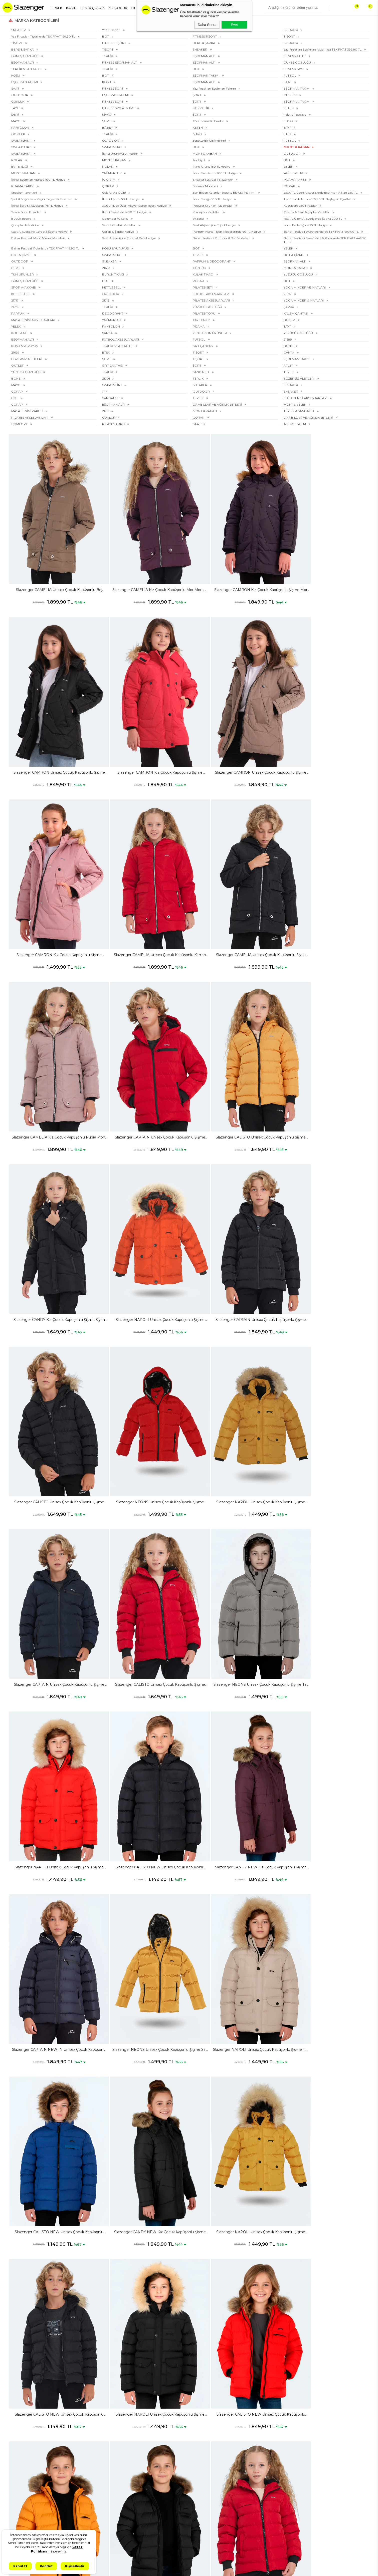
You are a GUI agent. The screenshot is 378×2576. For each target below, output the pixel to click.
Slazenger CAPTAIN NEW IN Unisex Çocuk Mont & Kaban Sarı (143, 2404)
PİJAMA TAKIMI (295, 179)
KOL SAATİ (19, 333)
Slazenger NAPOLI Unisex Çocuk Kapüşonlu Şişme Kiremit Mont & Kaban (143, 1072)
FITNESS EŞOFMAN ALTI (120, 62)
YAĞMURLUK (112, 173)
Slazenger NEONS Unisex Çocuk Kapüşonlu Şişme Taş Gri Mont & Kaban (54, 1405)
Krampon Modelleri (207, 212)
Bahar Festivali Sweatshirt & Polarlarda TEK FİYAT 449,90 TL (325, 239)
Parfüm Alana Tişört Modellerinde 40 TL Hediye (227, 231)
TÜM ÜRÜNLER (23, 274)
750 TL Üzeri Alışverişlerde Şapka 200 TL (313, 218)
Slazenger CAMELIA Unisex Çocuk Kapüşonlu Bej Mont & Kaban (54, 573)
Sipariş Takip (81, 2536)
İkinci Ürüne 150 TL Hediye (212, 166)
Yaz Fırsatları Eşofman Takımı (215, 88)
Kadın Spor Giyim (27, 2528)
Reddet (46, 2566)
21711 (105, 411)
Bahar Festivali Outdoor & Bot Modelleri (221, 238)
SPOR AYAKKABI (24, 287)
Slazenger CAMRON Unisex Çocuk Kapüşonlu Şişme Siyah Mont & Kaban (324, 573)
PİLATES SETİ (203, 287)
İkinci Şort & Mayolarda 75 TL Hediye (37, 205)
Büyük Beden (21, 218)
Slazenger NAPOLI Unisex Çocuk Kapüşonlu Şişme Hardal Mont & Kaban (143, 1239)
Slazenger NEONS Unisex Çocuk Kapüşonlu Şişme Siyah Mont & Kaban (324, 2071)
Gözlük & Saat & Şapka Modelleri (307, 212)
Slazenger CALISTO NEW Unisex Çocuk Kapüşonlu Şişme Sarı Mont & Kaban (144, 1904)
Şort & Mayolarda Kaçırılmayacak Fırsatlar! (42, 199)
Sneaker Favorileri (24, 192)
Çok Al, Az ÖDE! (114, 192)
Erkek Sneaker (25, 2485)
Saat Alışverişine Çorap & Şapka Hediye (39, 231)
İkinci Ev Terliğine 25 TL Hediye (306, 225)
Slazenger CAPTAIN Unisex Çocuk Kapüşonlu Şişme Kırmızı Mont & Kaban (234, 906)
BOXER (290, 320)
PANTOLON (20, 127)
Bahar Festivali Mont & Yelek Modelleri (38, 238)
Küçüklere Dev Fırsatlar (301, 205)
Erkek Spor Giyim (27, 2494)
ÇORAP (108, 186)
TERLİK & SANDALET (27, 69)
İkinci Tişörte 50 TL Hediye (121, 199)
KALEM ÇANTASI (296, 313)
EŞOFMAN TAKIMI (206, 75)
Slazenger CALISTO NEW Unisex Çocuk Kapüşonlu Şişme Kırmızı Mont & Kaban (54, 1904)
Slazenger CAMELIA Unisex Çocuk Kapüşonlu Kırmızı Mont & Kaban (324, 740)
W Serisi (199, 218)
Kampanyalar (82, 2553)
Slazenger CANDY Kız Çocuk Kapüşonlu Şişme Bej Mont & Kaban (234, 2071)
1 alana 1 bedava (295, 114)
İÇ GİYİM (109, 179)
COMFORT (19, 424)
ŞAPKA (289, 307)
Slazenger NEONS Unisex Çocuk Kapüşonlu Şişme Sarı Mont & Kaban (144, 1572)
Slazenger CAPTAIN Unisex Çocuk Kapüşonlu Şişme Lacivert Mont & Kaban (234, 1239)
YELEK (289, 166)
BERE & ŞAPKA (204, 43)
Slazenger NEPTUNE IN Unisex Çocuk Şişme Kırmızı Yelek (54, 2237)
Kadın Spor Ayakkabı (30, 2519)
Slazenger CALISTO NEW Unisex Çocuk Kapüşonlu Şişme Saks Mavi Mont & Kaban (324, 1572)
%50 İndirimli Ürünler (208, 121)
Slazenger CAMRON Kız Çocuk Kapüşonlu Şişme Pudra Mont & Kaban (234, 740)
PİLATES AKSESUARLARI (212, 300)
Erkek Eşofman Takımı (31, 2511)
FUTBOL (290, 75)
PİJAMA (199, 326)
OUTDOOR (20, 95)
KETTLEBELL (112, 287)
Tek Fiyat (199, 160)
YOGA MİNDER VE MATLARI (305, 287)
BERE (16, 267)
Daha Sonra (207, 25)
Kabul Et (20, 2566)
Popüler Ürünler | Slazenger (213, 205)
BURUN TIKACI (113, 274)
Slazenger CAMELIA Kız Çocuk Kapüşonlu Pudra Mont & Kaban (144, 906)
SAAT (288, 82)
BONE (289, 346)
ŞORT (197, 95)
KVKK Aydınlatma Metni (90, 2468)
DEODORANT (113, 313)
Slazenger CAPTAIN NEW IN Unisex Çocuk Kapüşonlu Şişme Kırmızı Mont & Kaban (234, 2237)
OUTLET (17, 365)
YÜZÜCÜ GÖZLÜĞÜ (299, 274)
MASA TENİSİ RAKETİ (27, 411)
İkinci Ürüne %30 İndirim (120, 153)
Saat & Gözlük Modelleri (119, 225)
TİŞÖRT (290, 36)
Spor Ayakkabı (25, 2468)
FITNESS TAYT (294, 69)
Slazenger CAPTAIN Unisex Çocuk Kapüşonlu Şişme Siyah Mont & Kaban (234, 1072)
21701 (106, 378)
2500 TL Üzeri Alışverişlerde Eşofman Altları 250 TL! (321, 192)
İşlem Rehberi (82, 2528)
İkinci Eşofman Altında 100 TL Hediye (38, 179)
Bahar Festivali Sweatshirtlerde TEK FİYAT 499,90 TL (321, 231)
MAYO (107, 114)
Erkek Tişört (23, 2502)
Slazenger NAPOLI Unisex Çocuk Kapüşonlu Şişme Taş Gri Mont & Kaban (234, 1572)
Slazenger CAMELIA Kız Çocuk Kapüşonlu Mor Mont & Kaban (143, 573)
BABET (107, 127)
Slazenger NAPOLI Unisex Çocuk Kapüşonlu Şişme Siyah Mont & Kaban (324, 1738)
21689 (288, 339)
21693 (106, 267)
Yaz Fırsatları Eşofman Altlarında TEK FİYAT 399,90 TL (323, 49)
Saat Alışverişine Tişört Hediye (214, 225)
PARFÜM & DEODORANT (212, 261)
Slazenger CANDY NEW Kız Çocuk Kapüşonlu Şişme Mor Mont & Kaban (324, 1405)
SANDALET (201, 372)
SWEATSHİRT (112, 385)
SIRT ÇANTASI (203, 346)
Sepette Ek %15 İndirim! (210, 140)
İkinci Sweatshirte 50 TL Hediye (124, 212)
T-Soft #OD (203, 2568)
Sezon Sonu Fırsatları (26, 212)
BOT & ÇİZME (21, 254)
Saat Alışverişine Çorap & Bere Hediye (129, 238)
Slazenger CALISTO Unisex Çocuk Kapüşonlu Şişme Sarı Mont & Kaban (324, 906)
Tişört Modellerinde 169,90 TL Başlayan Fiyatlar (318, 199)
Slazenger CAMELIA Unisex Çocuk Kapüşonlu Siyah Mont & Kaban (54, 906)
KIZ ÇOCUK (117, 8)
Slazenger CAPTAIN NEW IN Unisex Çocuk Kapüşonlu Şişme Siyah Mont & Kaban (53, 2404)
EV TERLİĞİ (20, 166)
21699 (15, 352)
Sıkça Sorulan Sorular (88, 2545)
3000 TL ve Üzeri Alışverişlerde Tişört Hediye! (134, 205)
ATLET (289, 365)
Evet (234, 25)
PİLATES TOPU (204, 313)
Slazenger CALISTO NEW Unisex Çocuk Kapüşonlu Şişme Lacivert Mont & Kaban (234, 1405)
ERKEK (57, 8)
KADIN (71, 8)
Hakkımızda (80, 2562)
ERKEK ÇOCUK (92, 8)
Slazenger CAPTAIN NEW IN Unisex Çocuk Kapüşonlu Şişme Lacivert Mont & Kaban (53, 1572)
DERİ (15, 114)
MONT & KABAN (297, 147)
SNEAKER (19, 30)
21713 (106, 300)
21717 (15, 300)
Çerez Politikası (83, 2502)
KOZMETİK (201, 108)
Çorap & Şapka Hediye (118, 231)
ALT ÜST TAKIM (295, 424)
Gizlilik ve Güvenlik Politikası (94, 2477)
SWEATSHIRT (21, 140)
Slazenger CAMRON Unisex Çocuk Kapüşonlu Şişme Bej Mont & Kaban (144, 740)
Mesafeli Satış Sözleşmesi (90, 2485)
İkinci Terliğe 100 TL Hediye (212, 199)
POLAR (17, 160)
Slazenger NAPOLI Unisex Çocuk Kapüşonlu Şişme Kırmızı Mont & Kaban (143, 1405)
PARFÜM (18, 313)
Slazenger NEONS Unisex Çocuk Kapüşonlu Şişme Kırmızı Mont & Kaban (54, 1239)
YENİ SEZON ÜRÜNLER (210, 333)
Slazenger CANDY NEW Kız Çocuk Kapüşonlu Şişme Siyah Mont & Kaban (54, 1738)
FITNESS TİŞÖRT (205, 36)
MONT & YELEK (295, 404)
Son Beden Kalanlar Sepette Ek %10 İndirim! (224, 192)
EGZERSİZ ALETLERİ (27, 359)
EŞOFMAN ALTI (204, 56)
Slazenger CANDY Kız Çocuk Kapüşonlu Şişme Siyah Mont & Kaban (53, 1072)
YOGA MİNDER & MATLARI (304, 300)
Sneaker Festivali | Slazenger (213, 179)
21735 (15, 307)
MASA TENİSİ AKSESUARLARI (33, 320)
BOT (106, 36)
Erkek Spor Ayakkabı (30, 2477)
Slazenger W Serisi (115, 218)
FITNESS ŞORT (113, 88)
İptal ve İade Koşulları (88, 2494)
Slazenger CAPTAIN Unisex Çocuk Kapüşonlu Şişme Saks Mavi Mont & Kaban (144, 2071)
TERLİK (108, 56)
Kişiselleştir (75, 2566)
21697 (288, 294)
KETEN (289, 108)
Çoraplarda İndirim (25, 225)
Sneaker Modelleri (206, 186)
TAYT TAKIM (202, 320)
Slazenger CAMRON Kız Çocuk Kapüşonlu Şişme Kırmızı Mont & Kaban (53, 740)
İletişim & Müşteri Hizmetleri (93, 2519)
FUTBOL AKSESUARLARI (211, 294)
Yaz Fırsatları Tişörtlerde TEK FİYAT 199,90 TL (43, 36)
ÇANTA (289, 352)
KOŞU (16, 75)
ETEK (288, 134)
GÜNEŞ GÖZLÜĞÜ (25, 56)
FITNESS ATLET (295, 56)
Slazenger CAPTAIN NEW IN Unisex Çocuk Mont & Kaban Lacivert (53, 2071)
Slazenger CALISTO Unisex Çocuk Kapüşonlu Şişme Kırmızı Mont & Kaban (324, 1239)
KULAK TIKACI (203, 274)
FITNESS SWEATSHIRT (118, 108)
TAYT (15, 108)
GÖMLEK (18, 134)
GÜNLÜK (290, 95)
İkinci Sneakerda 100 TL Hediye (215, 173)
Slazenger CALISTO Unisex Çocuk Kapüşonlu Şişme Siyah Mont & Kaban (324, 1072)
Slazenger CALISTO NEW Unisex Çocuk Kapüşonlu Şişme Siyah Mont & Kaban (234, 1738)
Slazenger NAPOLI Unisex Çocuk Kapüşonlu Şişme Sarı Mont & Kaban (143, 1738)
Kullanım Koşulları (85, 2511)
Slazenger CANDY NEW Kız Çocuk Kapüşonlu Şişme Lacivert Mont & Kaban (144, 2237)
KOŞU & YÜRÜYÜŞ (115, 248)
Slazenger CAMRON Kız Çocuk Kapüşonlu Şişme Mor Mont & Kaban (234, 573)
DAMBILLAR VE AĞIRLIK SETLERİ (218, 404)
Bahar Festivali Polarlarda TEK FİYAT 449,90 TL (45, 248)
